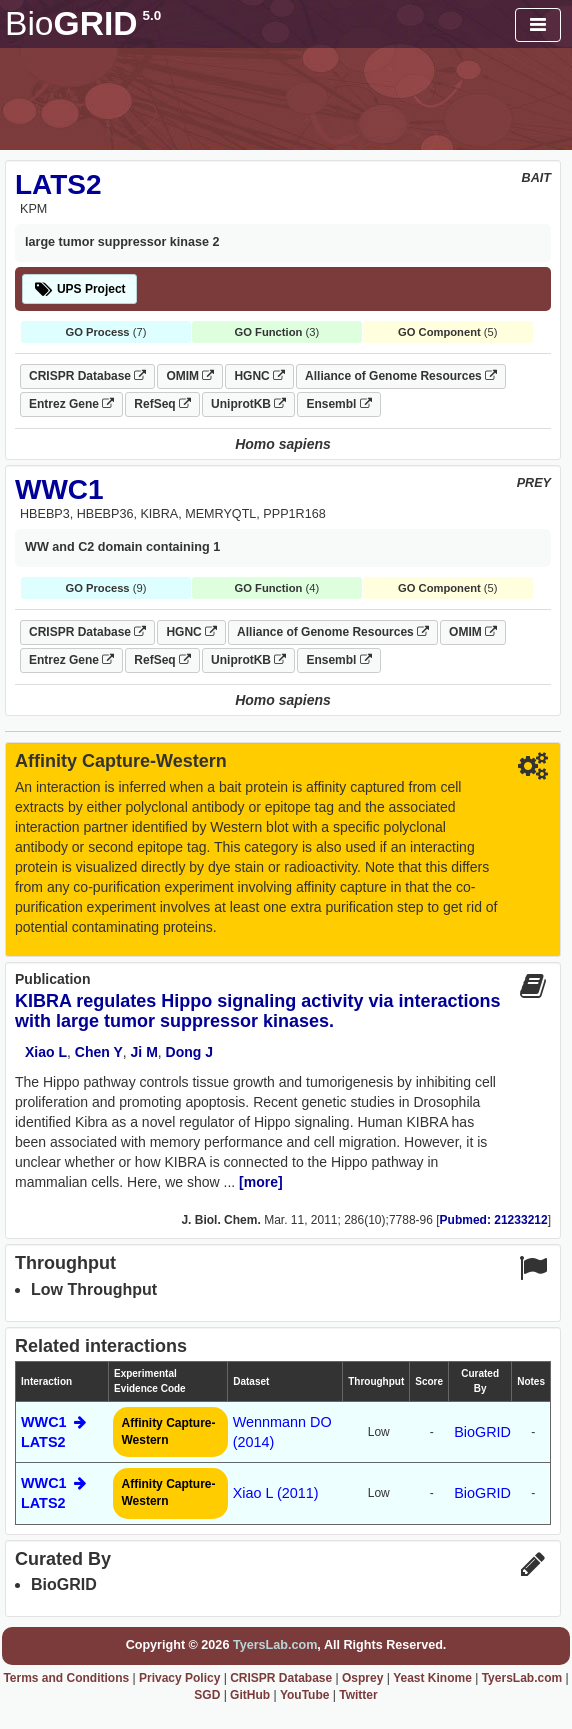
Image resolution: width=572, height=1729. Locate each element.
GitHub (250, 1695)
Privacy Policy (179, 1678)
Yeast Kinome (432, 1678)
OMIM (190, 376)
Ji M (144, 1052)
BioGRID (482, 1432)
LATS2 (58, 184)
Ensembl (338, 404)
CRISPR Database (87, 376)
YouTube (305, 1695)
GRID (83, 23)
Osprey (362, 1678)
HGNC (259, 376)
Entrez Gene (71, 404)
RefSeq (162, 404)
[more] (261, 1182)
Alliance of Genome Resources (401, 376)
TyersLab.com (275, 1645)
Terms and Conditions (66, 1678)
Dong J (189, 1052)
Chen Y (99, 1052)
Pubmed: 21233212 (494, 1220)
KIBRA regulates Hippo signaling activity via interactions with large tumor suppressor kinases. (257, 1011)
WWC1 (59, 489)
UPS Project (79, 289)
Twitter (358, 1695)
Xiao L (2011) (276, 1493)
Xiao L (46, 1052)
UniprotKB (248, 404)
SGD (207, 1695)
